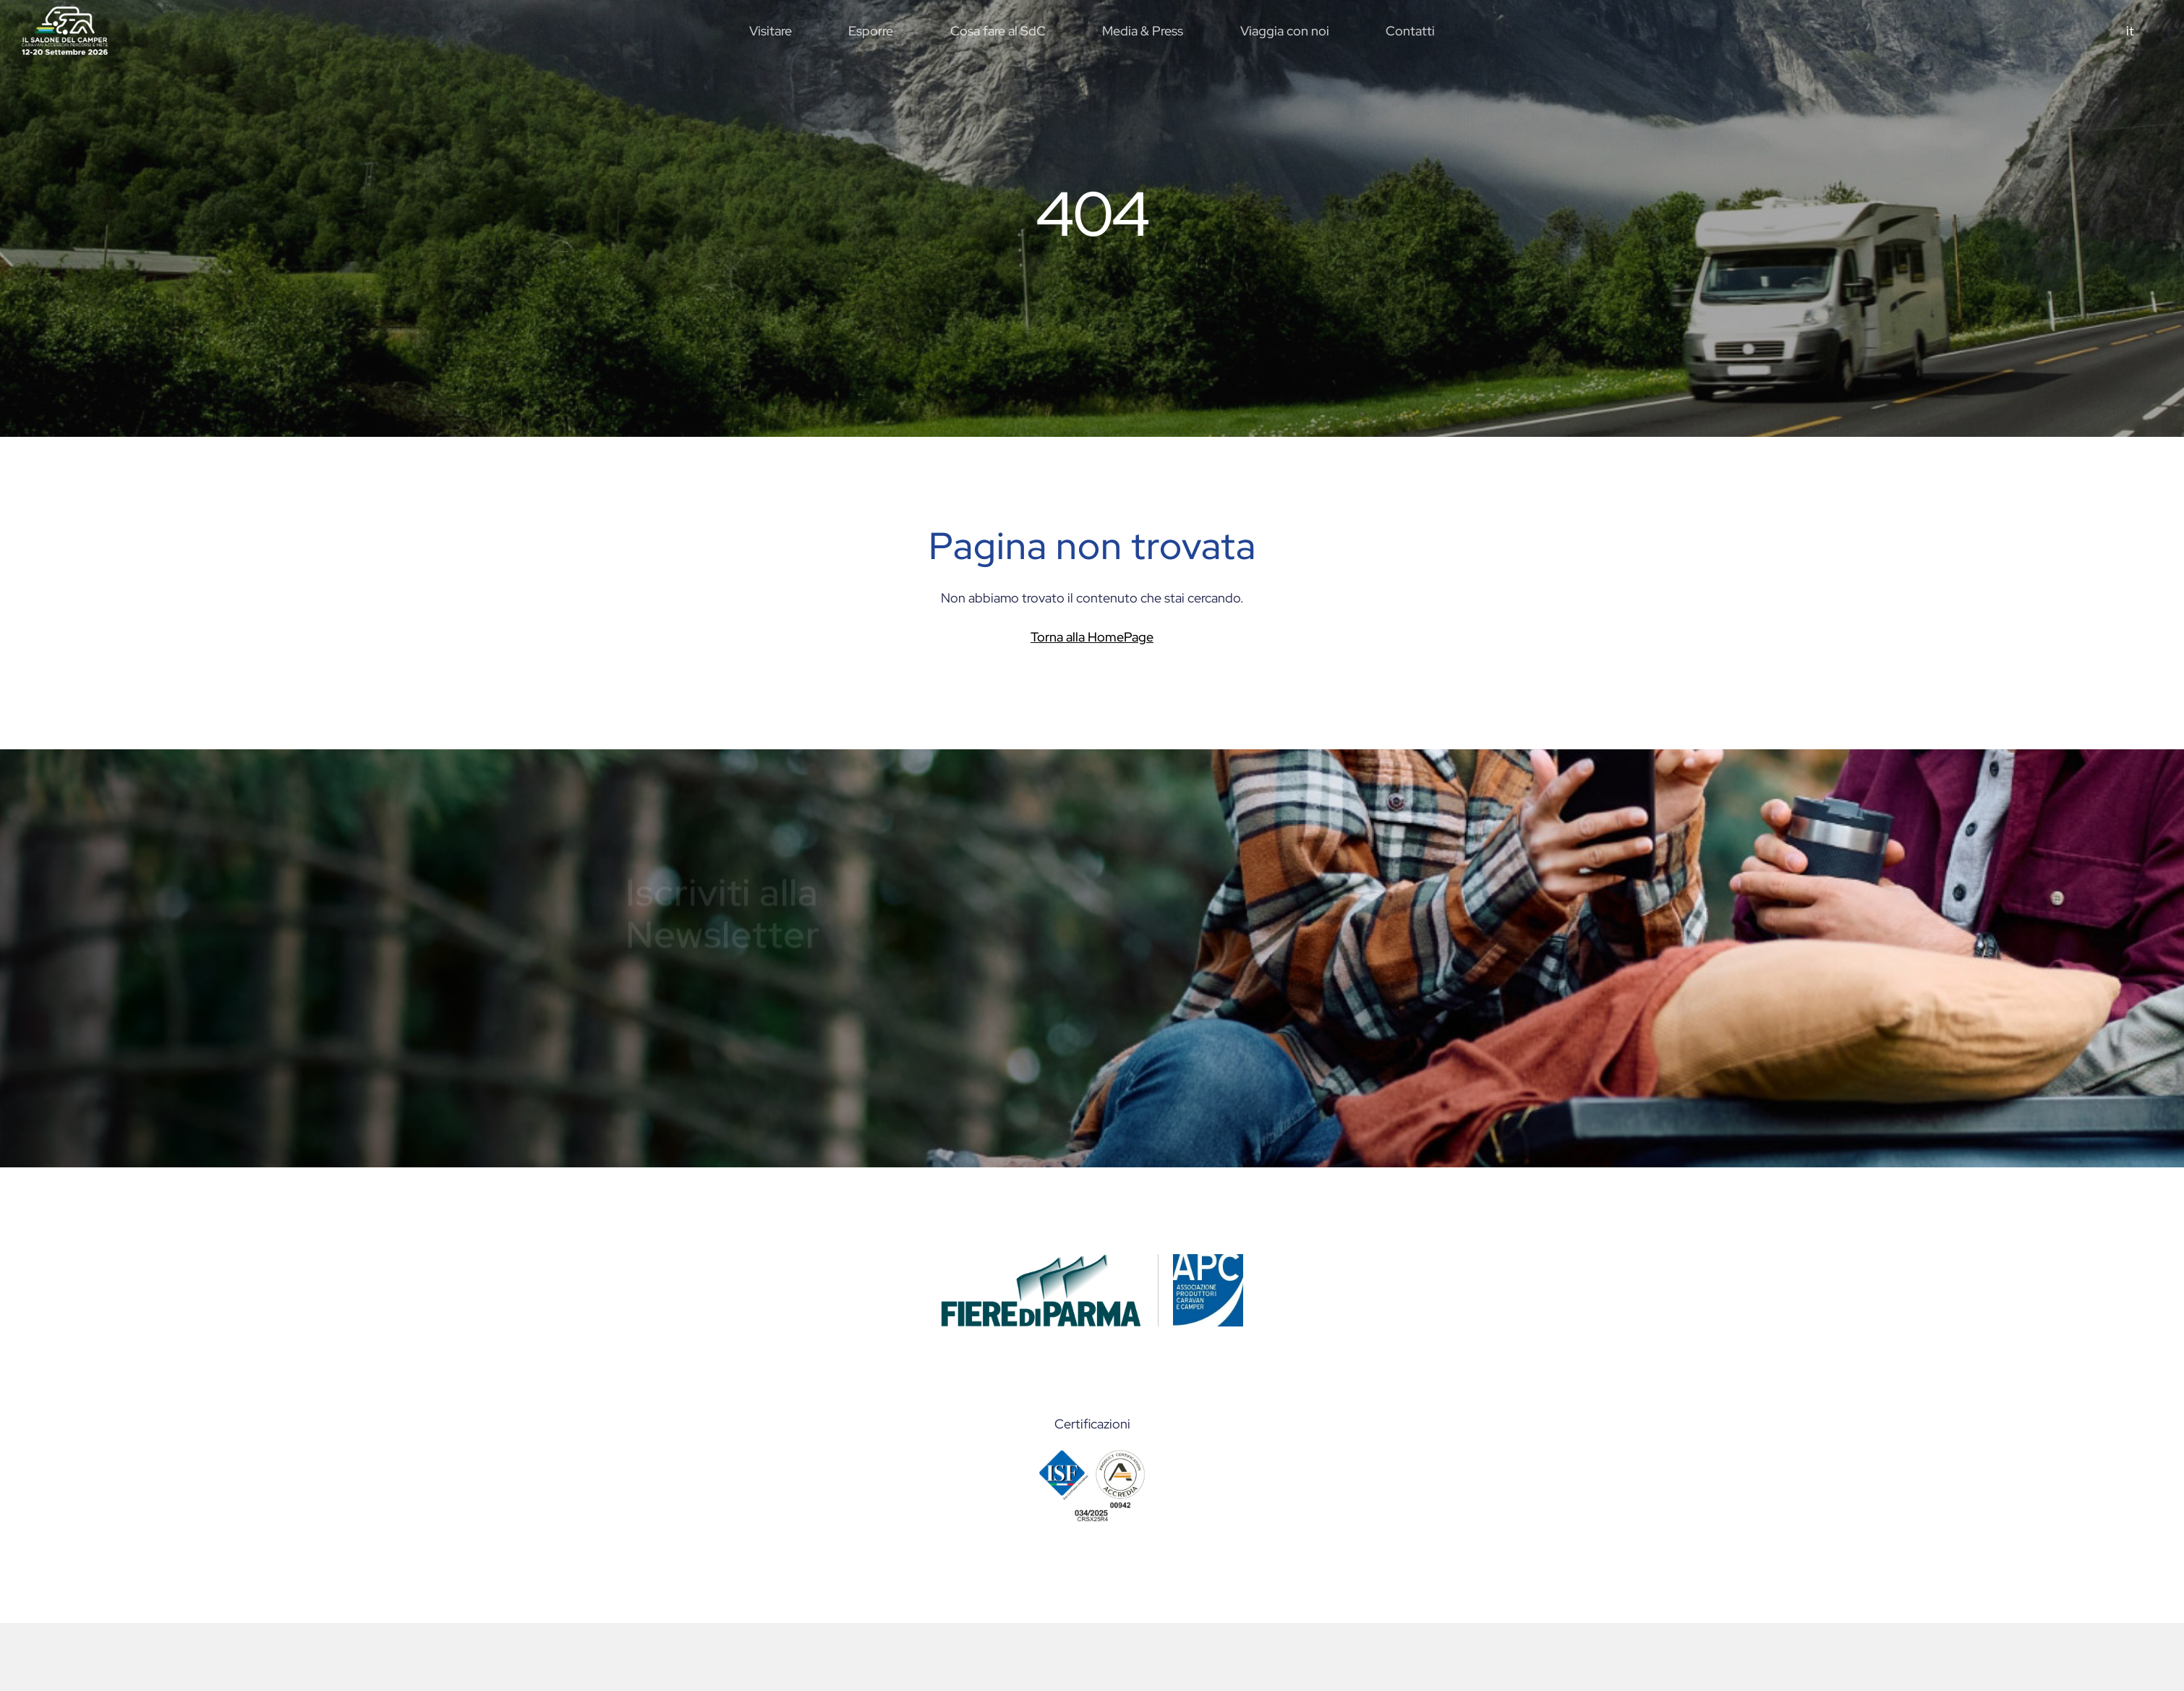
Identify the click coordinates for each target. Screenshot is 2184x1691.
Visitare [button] (770, 30)
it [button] (2130, 30)
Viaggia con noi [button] (1284, 30)
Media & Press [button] (1142, 30)
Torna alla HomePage (1092, 637)
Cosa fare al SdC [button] (998, 30)
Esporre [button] (870, 30)
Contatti (1410, 30)
